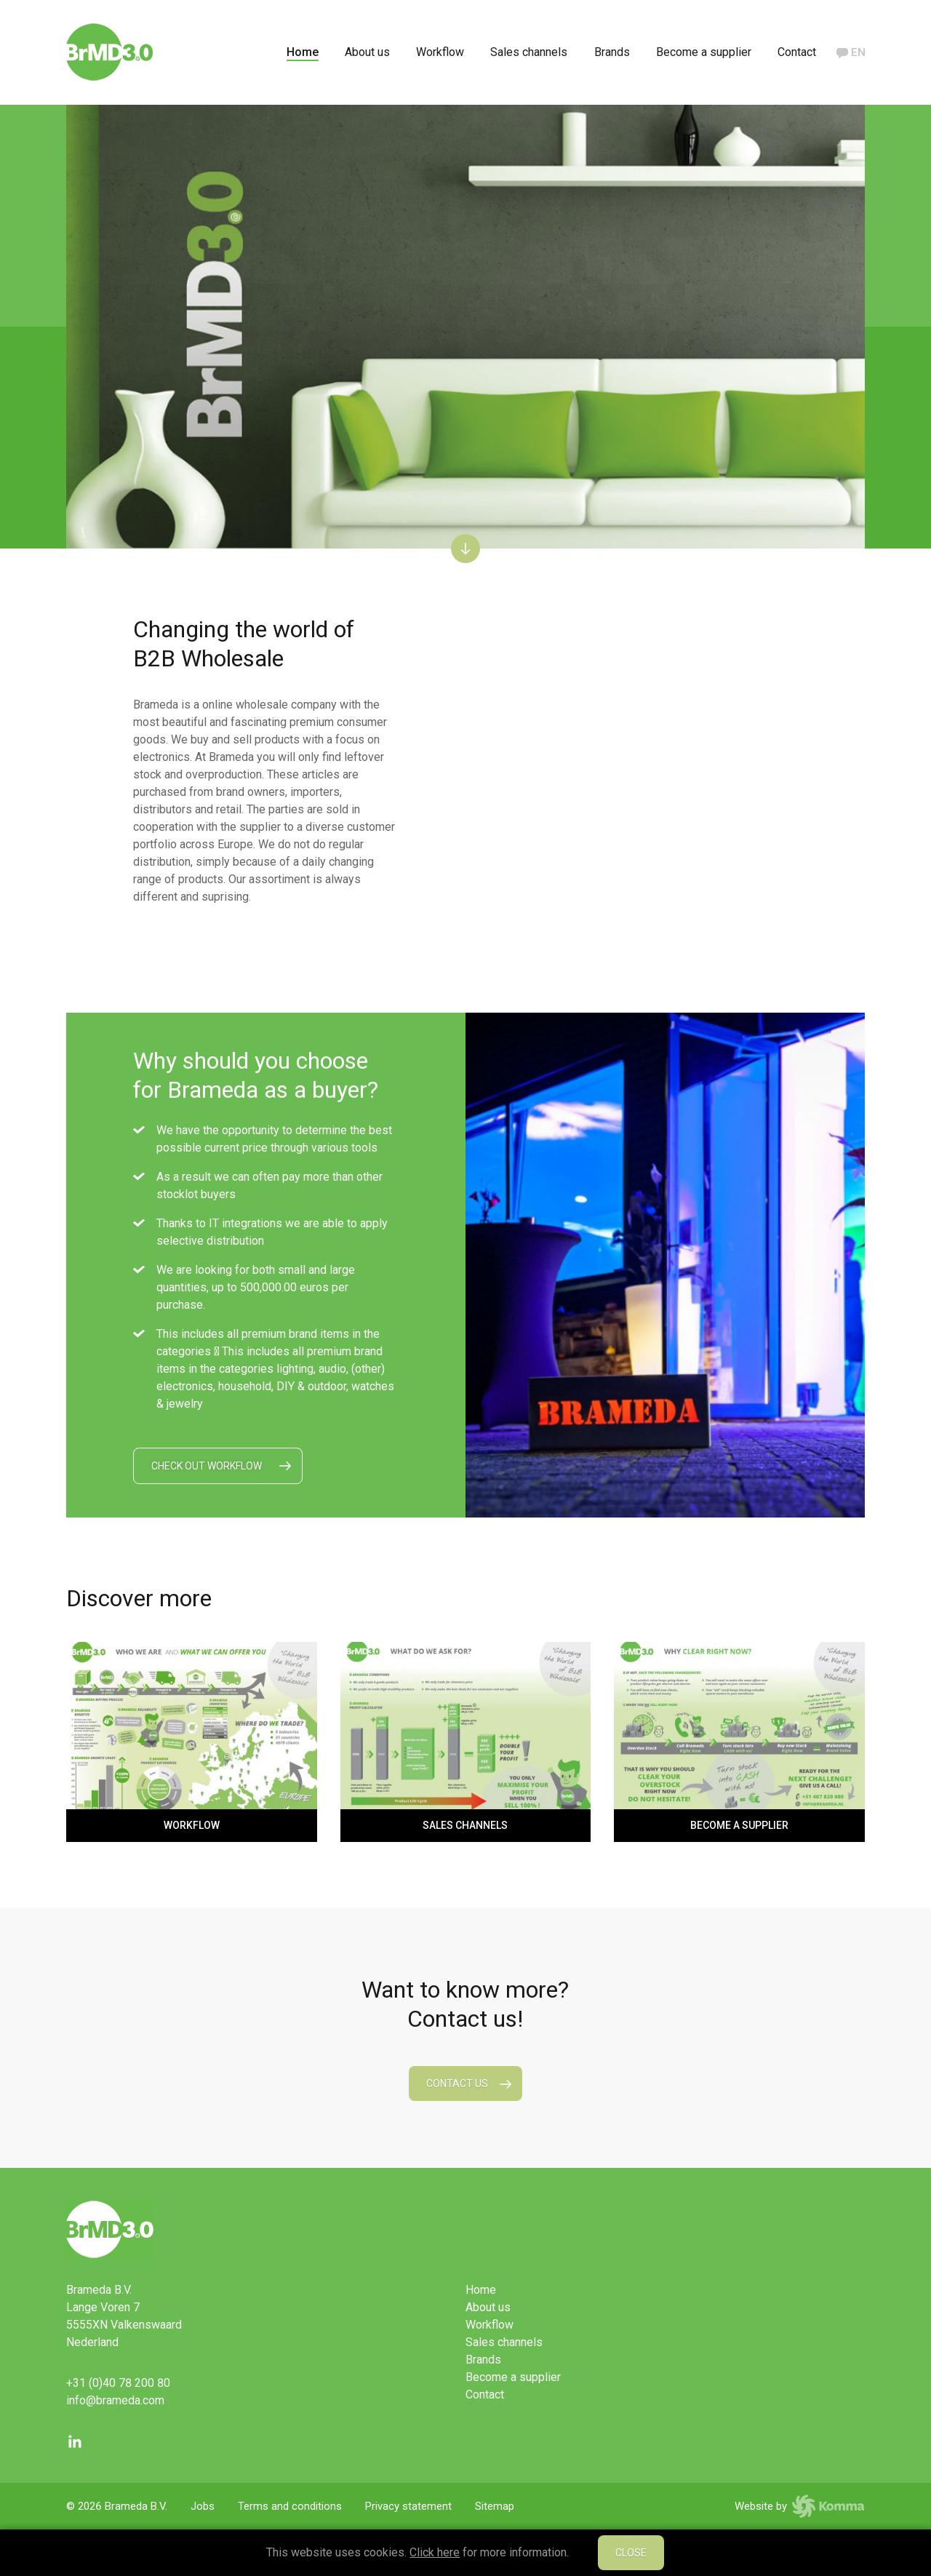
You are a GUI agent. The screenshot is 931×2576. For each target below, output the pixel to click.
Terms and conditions (290, 2506)
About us (367, 52)
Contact (797, 52)
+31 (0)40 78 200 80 (118, 2383)
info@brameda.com (115, 2400)
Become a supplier (703, 52)
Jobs (203, 2506)
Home (303, 52)
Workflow (440, 52)
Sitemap (494, 2506)
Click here (434, 2552)
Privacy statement (408, 2506)
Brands (612, 52)
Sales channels (528, 52)
